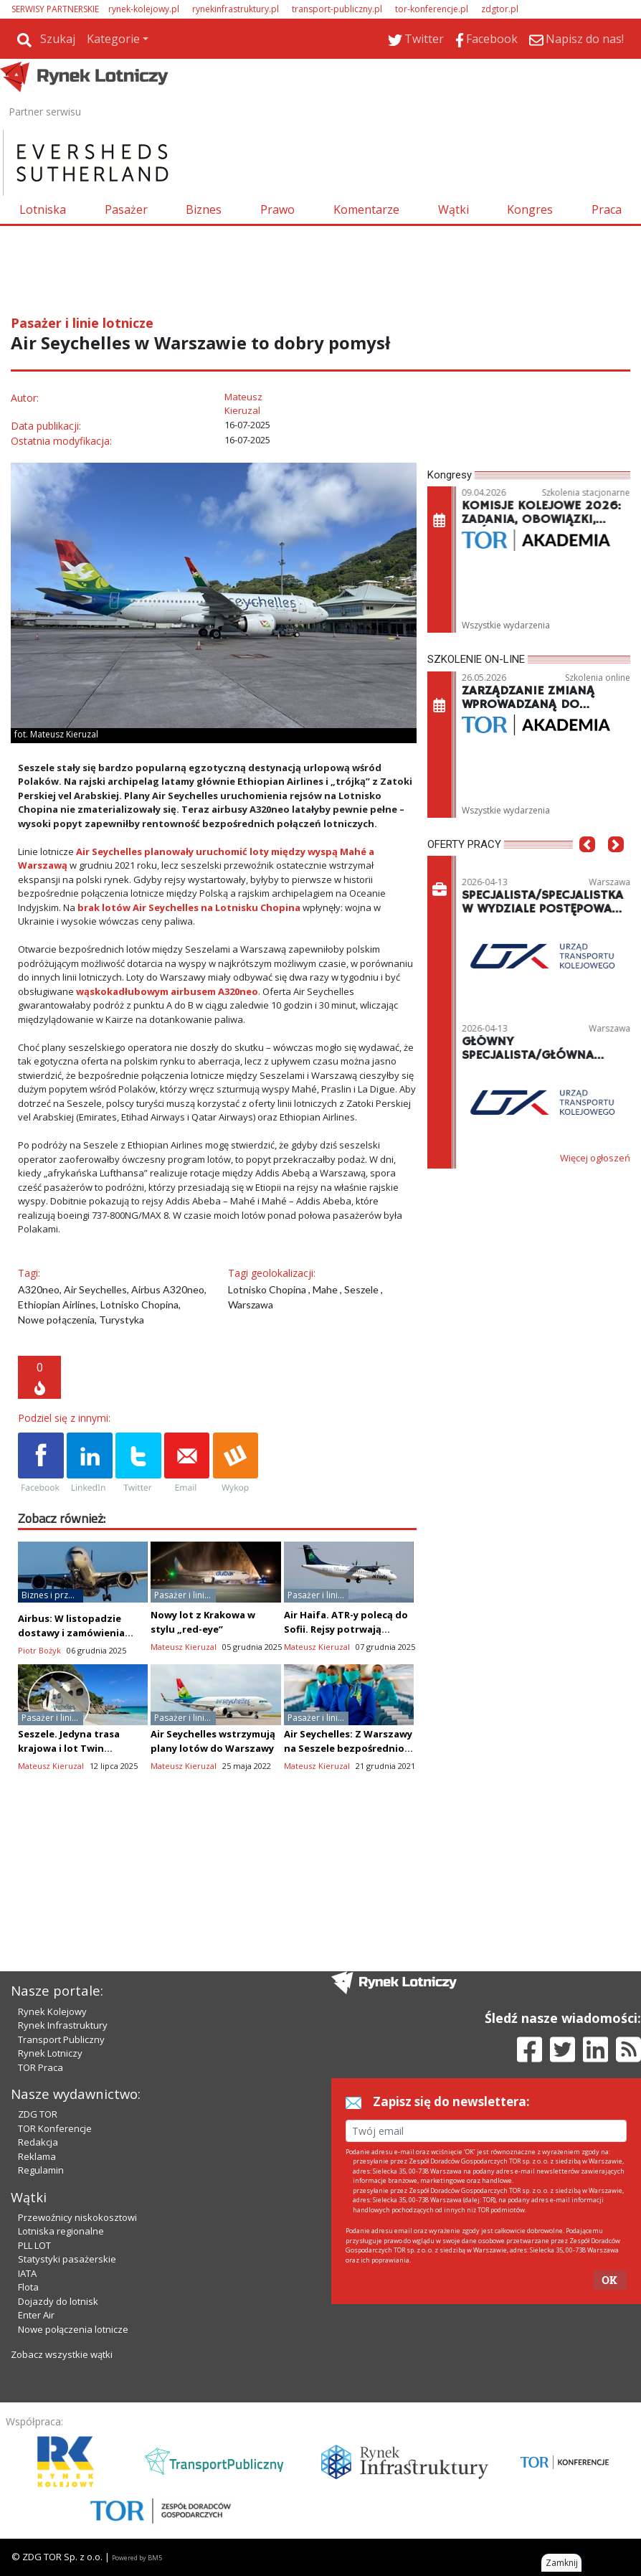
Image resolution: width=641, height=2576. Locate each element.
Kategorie (113, 39)
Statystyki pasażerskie (67, 2258)
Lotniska (42, 209)
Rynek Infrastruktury (63, 2025)
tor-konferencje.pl (431, 9)
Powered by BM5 (137, 2557)
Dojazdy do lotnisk (58, 2301)
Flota (28, 2286)
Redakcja (38, 2142)
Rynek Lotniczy (50, 2053)
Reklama (37, 2156)
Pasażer (126, 209)
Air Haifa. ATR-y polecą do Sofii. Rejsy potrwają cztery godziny (346, 1629)
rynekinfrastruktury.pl (235, 9)
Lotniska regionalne (61, 2230)
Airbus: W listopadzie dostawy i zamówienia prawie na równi (71, 1632)
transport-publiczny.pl (337, 9)
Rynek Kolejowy (52, 2011)
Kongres (530, 209)
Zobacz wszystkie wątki (62, 2354)
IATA (27, 2273)
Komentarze (366, 209)
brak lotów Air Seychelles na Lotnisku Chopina (188, 907)
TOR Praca (40, 2067)
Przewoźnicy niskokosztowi (77, 2217)
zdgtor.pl (499, 9)
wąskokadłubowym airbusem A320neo (167, 991)
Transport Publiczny (61, 2039)
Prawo (277, 209)
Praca (607, 209)
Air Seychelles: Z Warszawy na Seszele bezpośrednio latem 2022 (348, 1748)
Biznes (204, 209)
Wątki (453, 209)
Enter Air (36, 2314)
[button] (587, 866)
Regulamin (41, 2170)
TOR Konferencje (55, 2128)
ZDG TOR (37, 2114)
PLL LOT (34, 2245)
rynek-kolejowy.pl (143, 9)
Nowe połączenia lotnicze (73, 2329)
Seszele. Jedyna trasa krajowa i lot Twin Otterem (69, 1748)
